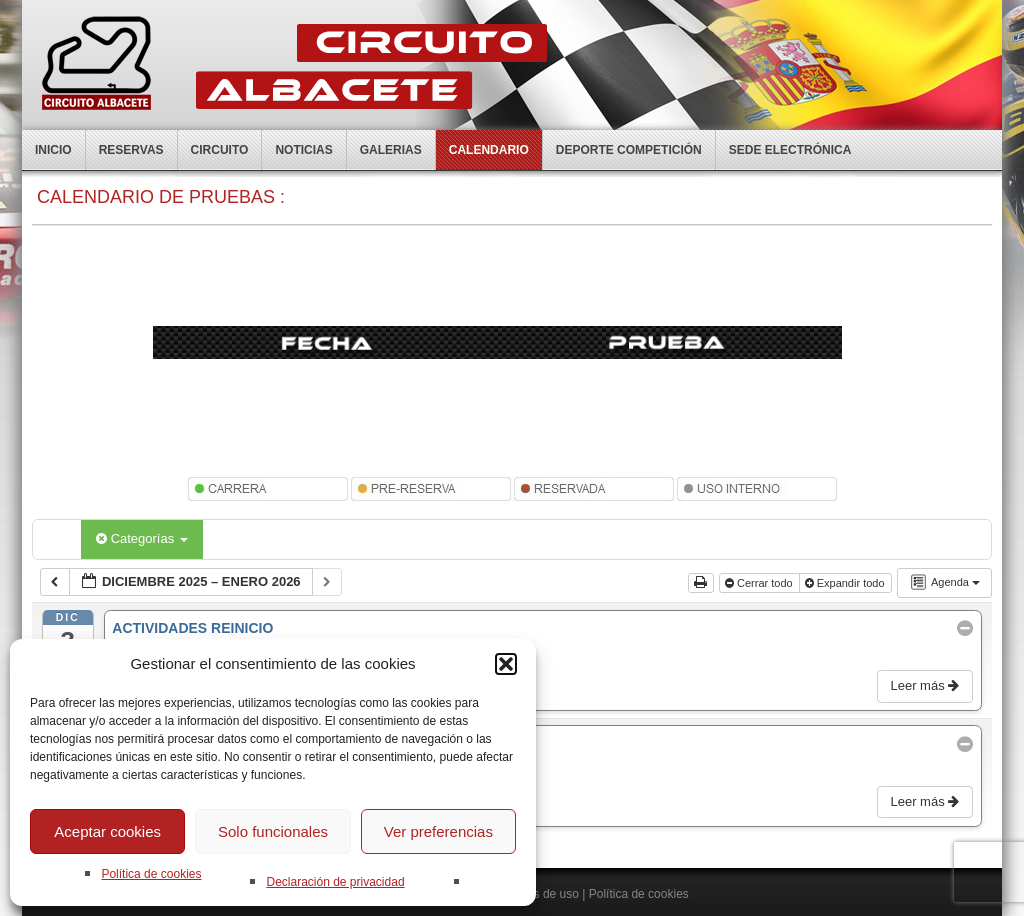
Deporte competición (629, 150)
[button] (506, 664)
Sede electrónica (790, 150)
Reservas (131, 150)
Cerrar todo (760, 583)
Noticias (303, 150)
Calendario (489, 150)
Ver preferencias (438, 831)
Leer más (926, 685)
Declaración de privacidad (335, 882)
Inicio (53, 150)
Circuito (220, 150)
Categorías (142, 538)
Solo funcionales (273, 831)
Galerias (391, 150)
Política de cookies (151, 874)
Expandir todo (846, 583)
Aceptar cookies (107, 831)
